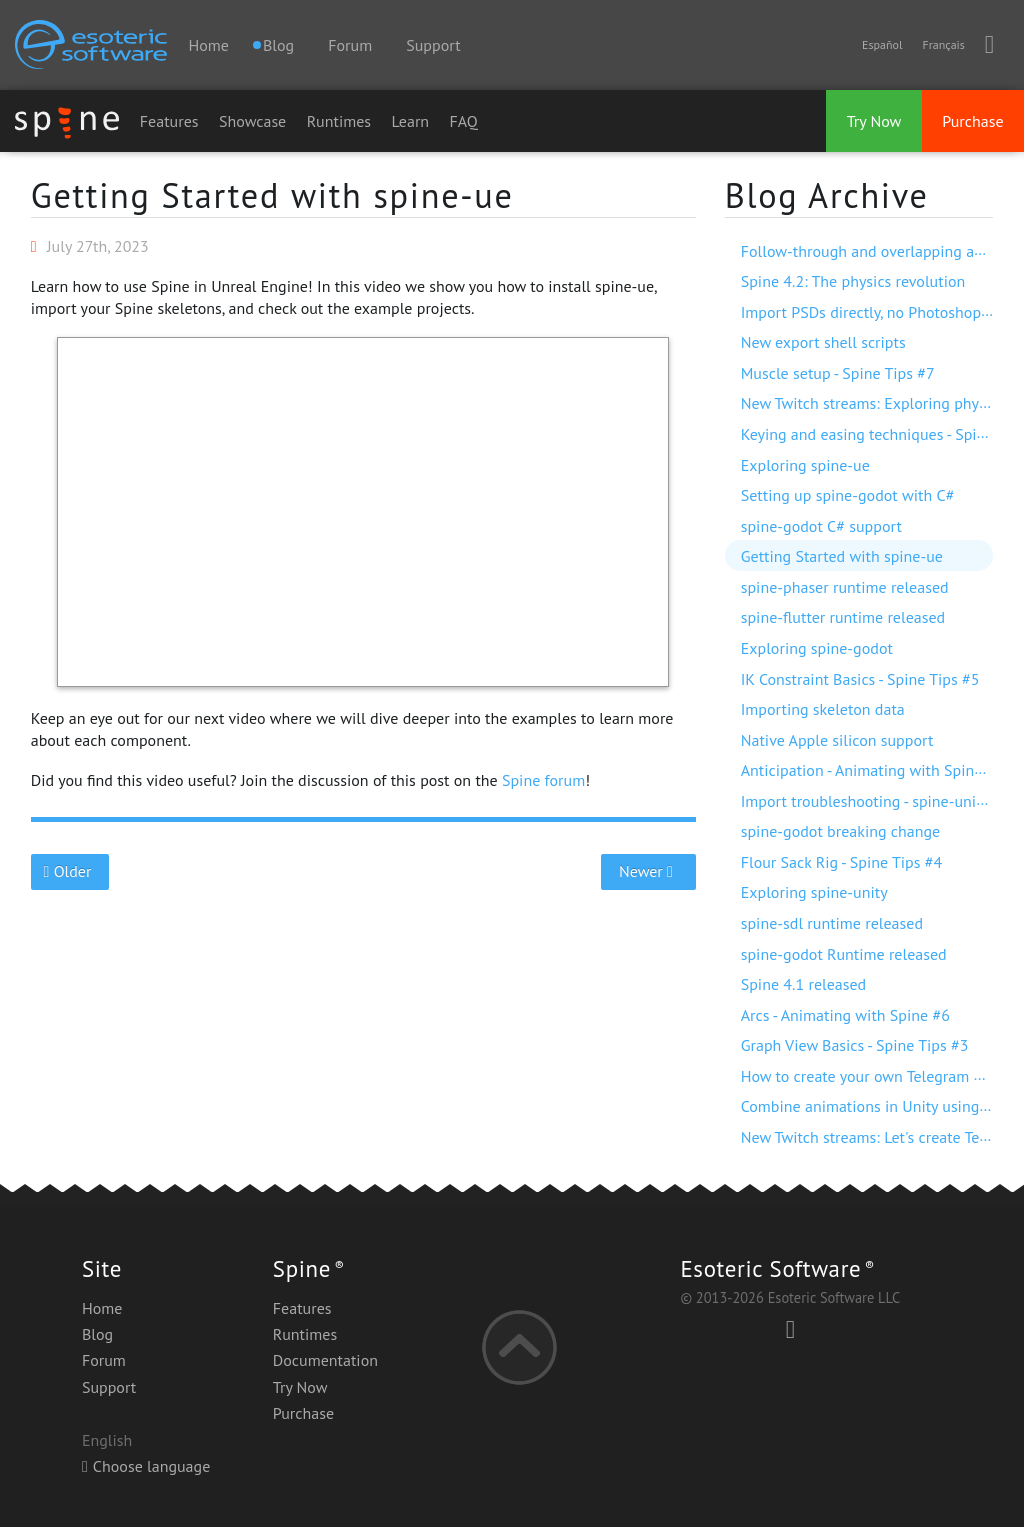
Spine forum (543, 780)
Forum (350, 45)
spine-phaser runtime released (845, 587)
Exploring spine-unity (814, 892)
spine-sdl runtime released (832, 923)
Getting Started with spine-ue (272, 195)
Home (208, 45)
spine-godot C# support (821, 526)
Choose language (146, 1466)
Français (943, 44)
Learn (411, 121)
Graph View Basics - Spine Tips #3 (855, 1045)
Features (169, 121)
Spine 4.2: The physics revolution (853, 281)
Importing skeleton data (823, 709)
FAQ (464, 121)
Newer (648, 871)
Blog (97, 1334)
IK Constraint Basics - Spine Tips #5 (860, 679)
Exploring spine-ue (805, 465)
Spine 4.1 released (804, 984)
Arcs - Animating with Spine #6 (845, 1015)
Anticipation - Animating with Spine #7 (872, 770)
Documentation (325, 1360)
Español (882, 44)
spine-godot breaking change (840, 831)
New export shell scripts (823, 342)
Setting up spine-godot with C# (848, 495)
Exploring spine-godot (817, 648)
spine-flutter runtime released (843, 617)
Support (433, 45)
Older (69, 871)
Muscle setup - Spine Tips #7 (838, 373)
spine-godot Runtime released (844, 954)
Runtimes (339, 121)
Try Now (874, 121)
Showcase (252, 121)
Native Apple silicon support (837, 740)
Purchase (972, 121)
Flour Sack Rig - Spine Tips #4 (841, 862)
